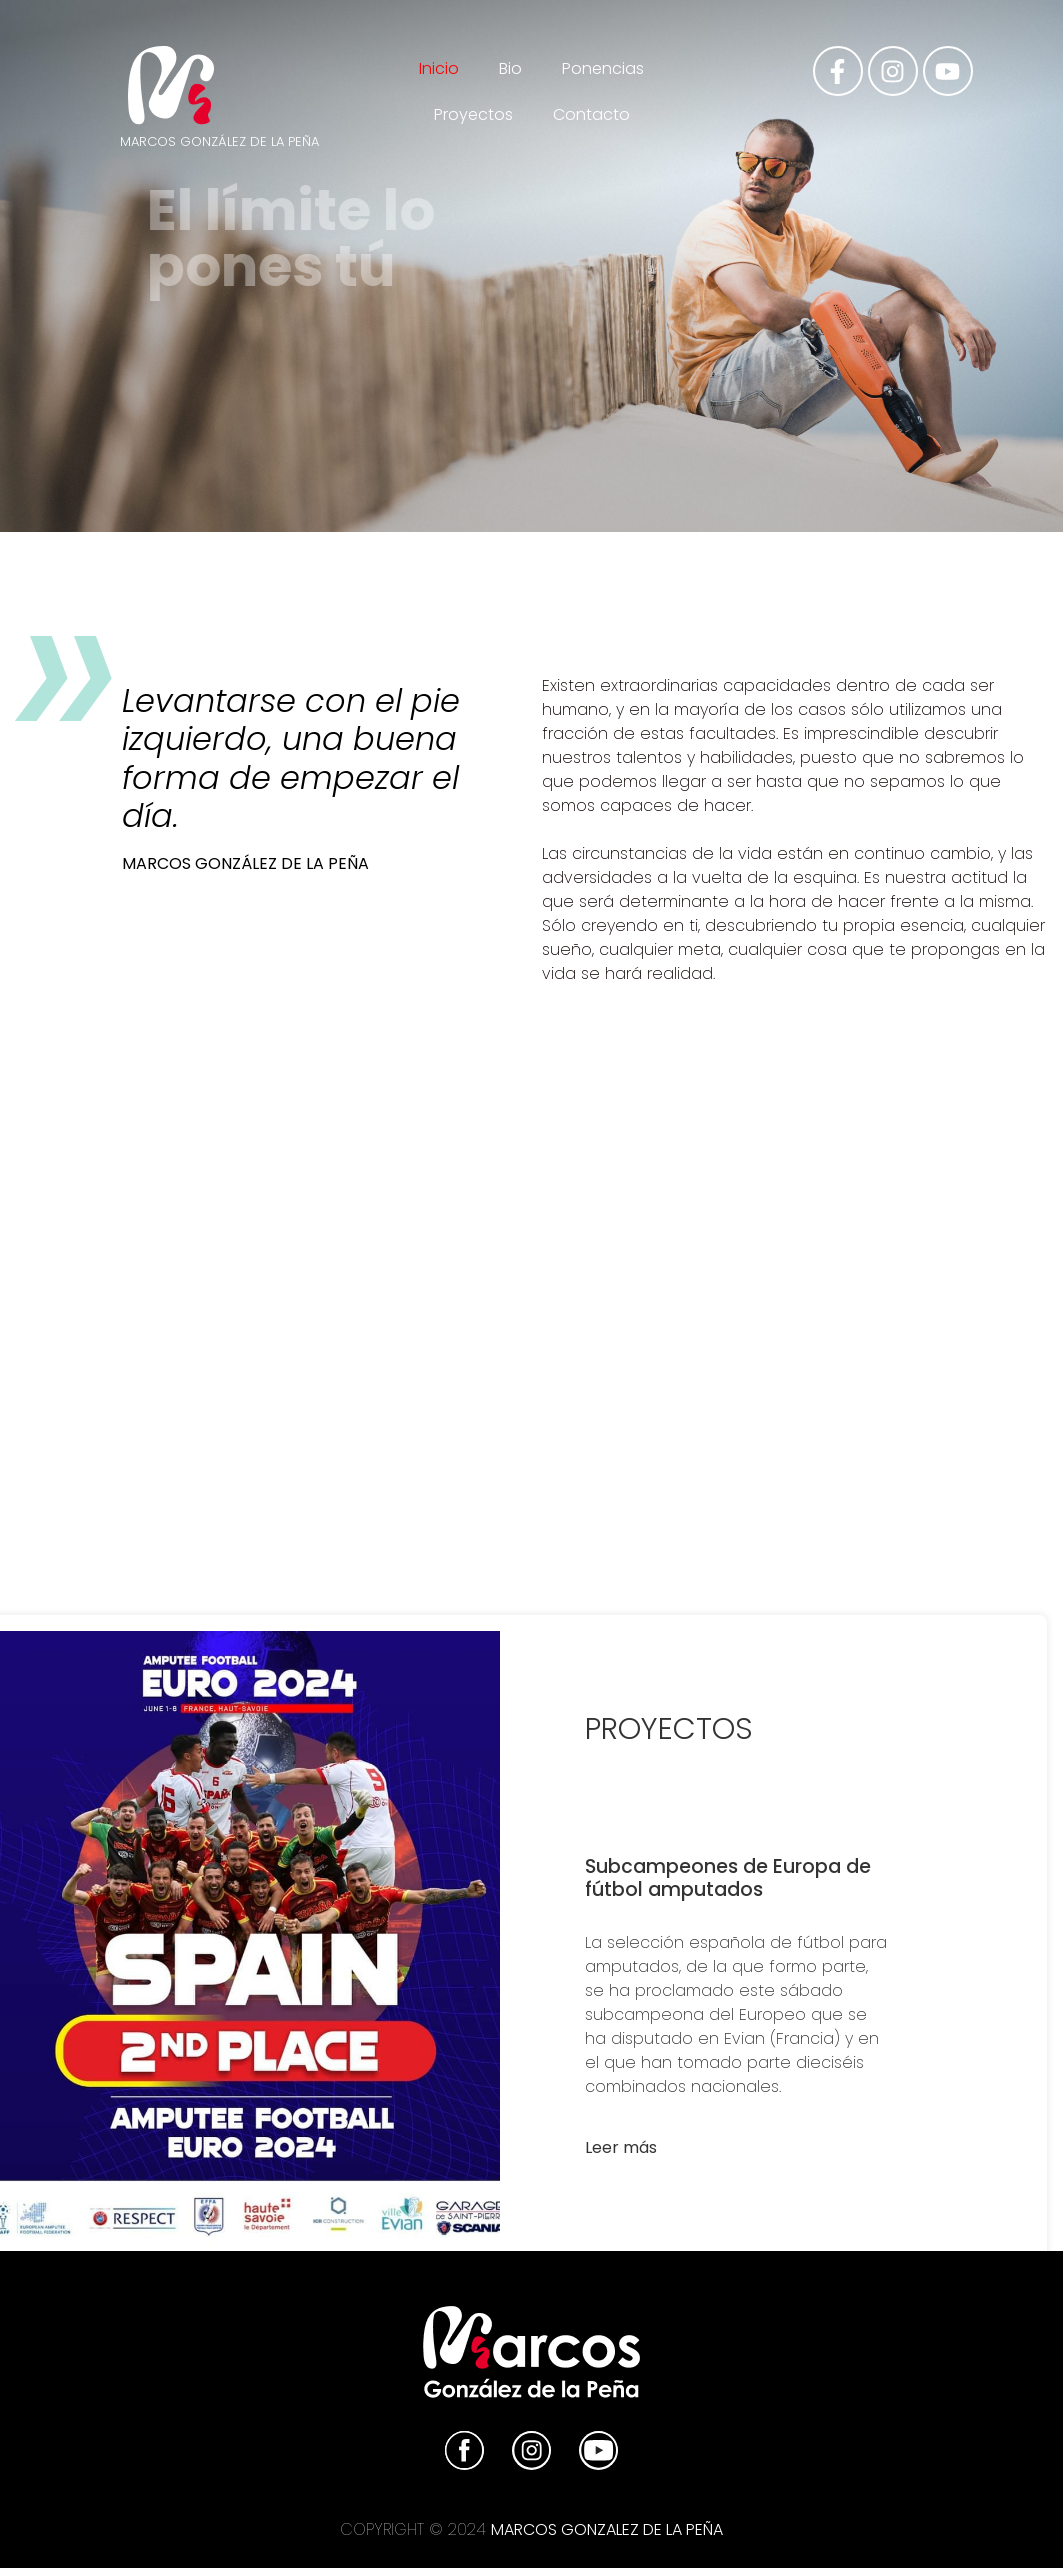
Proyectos (473, 114)
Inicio (439, 68)
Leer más (621, 2147)
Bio (510, 68)
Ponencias (603, 68)
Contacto (591, 114)
